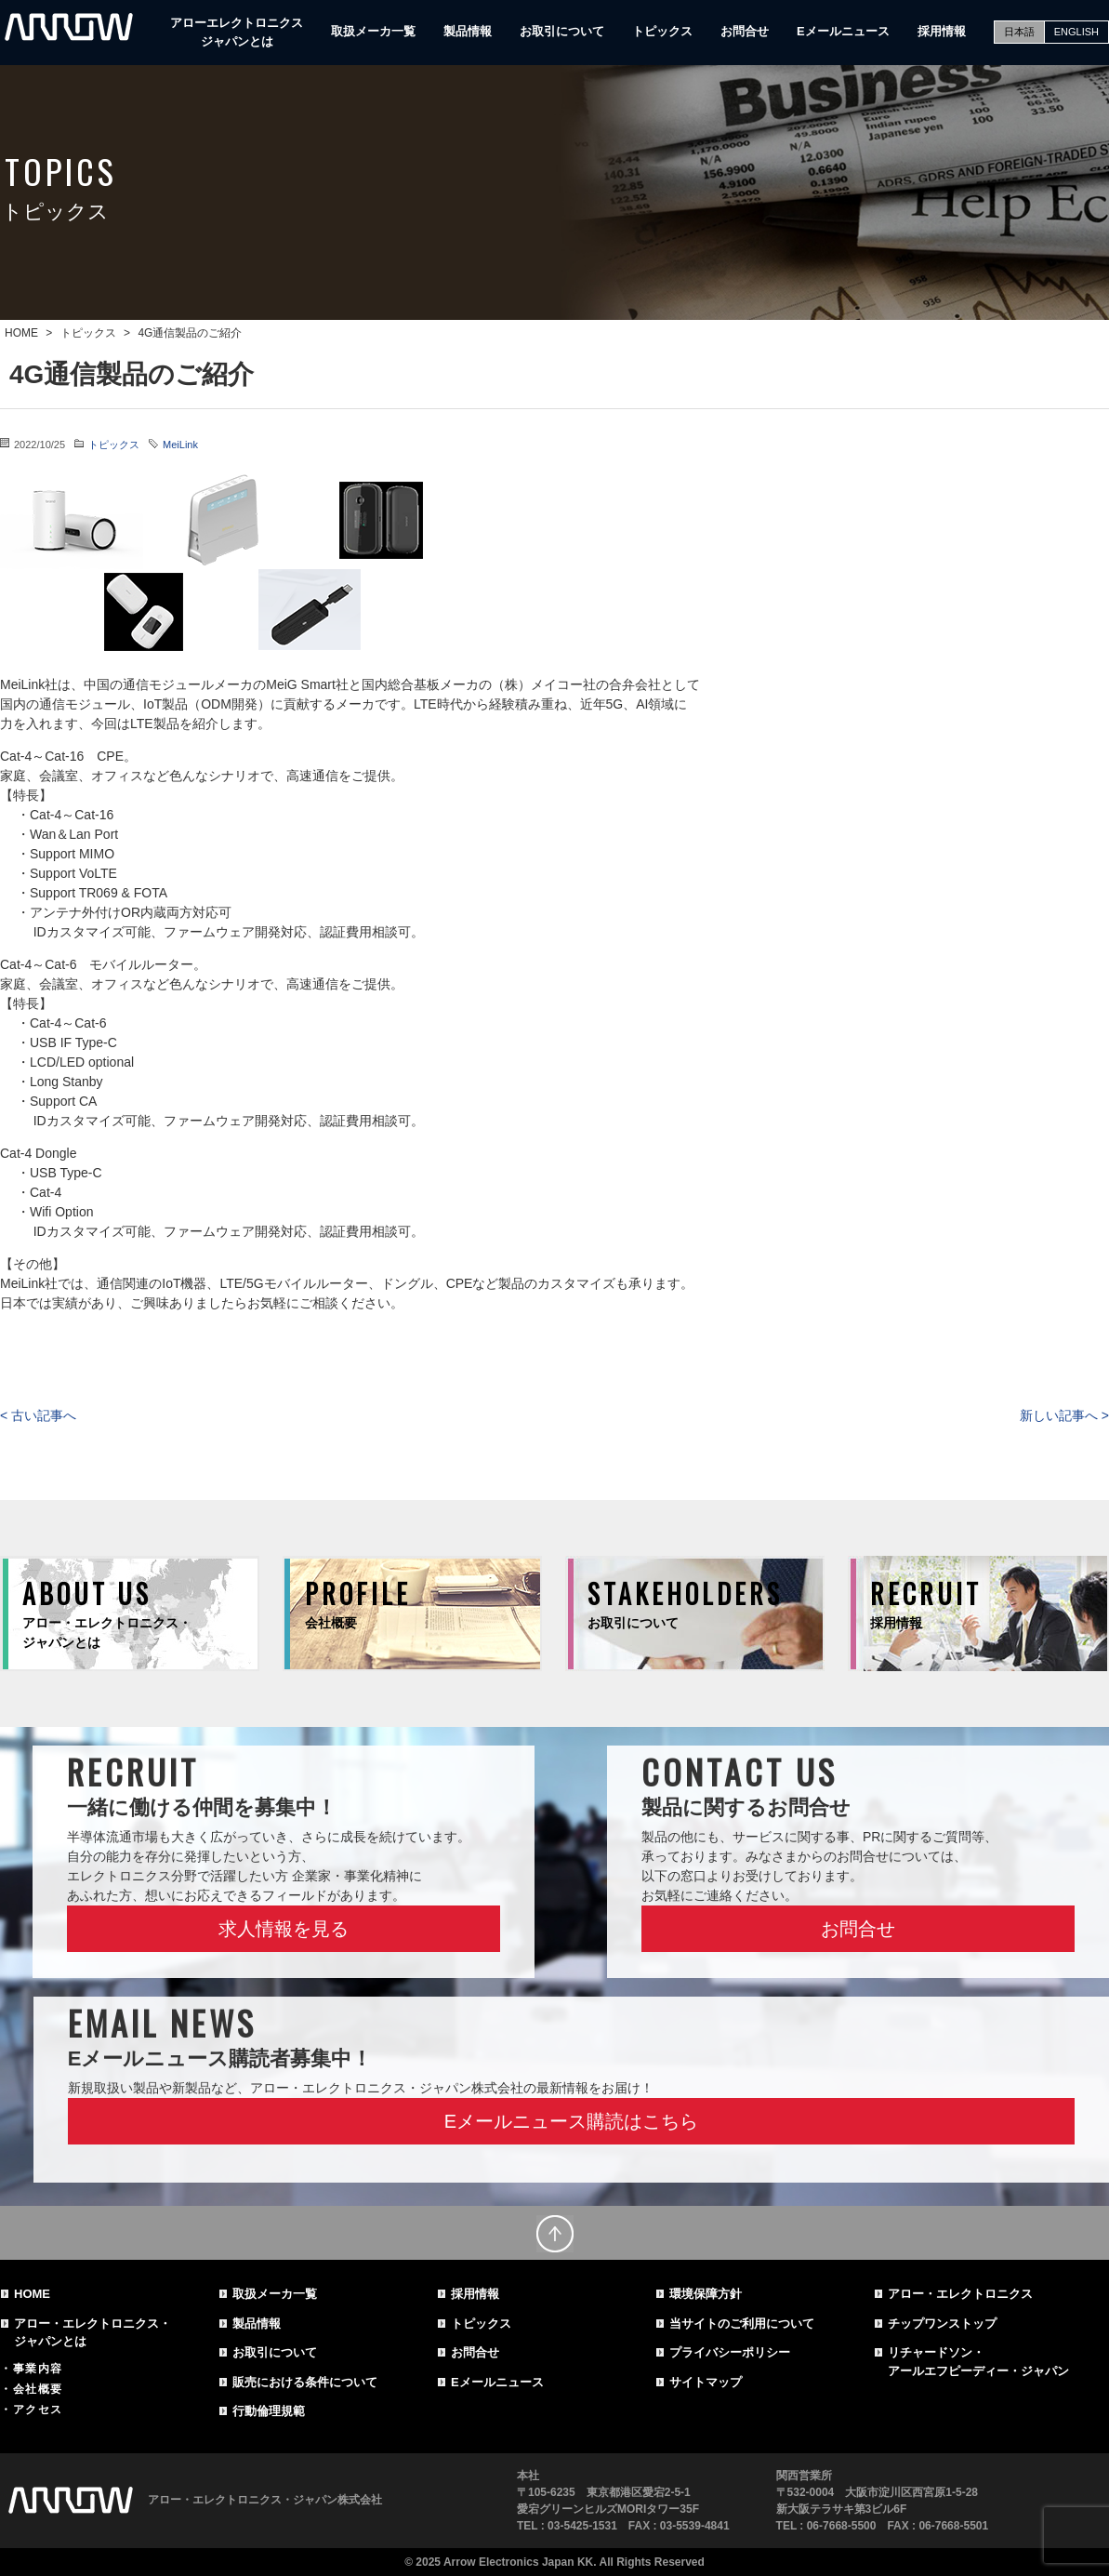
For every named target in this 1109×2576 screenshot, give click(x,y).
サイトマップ (705, 2382)
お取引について (562, 31)
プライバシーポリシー (729, 2352)
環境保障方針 (705, 2294)
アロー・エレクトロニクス (960, 2294)
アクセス (38, 2409)
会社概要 (38, 2389)
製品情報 (467, 31)
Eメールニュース (843, 31)
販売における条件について (304, 2382)
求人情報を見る (283, 1929)
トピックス (662, 31)
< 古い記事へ (38, 1415)
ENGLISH (1076, 31)
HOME (32, 2294)
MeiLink (180, 444)
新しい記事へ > (1064, 1415)
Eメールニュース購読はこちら (571, 2121)
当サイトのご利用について (741, 2323)
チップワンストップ (942, 2323)
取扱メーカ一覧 (373, 31)
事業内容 (38, 2368)
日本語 (1019, 31)
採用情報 (942, 31)
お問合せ (744, 31)
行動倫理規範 (268, 2411)
